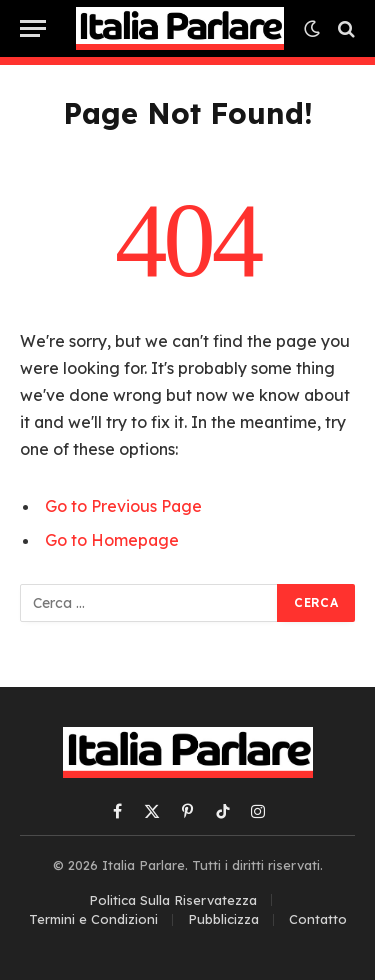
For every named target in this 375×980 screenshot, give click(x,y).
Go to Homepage (112, 540)
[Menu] (33, 28)
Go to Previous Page (123, 506)
